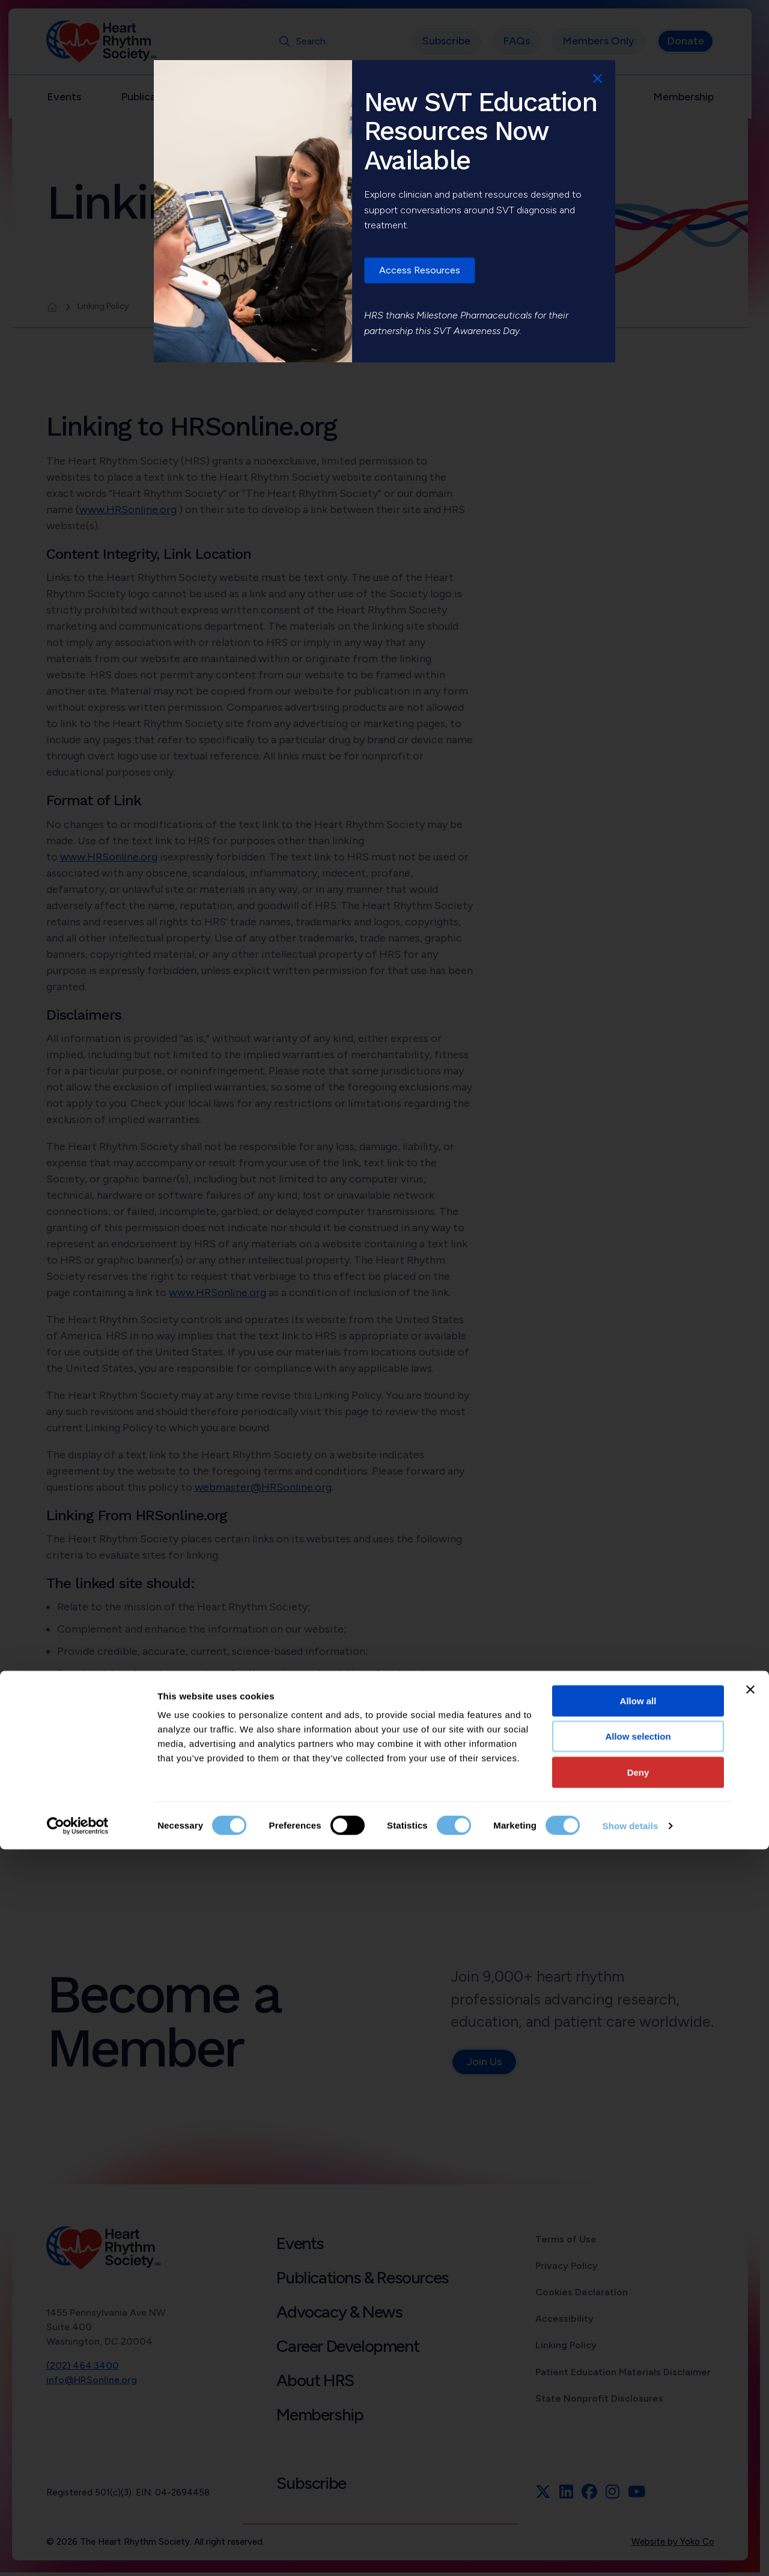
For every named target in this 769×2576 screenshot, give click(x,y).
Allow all (638, 2427)
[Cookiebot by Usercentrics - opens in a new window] (77, 2553)
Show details (630, 2552)
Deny (638, 2499)
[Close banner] (750, 2416)
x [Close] (597, 78)
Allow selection (637, 2463)
